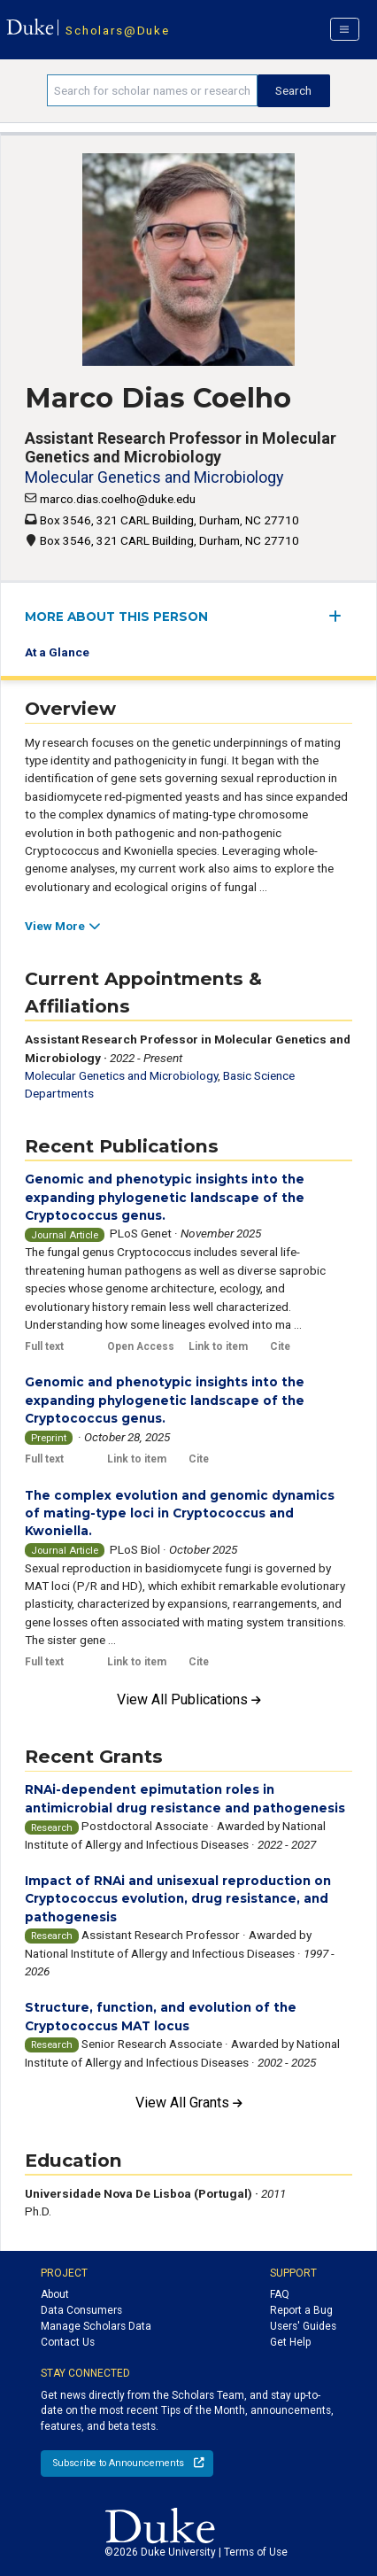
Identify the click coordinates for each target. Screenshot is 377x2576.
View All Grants (188, 2102)
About (55, 2294)
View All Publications (189, 1699)
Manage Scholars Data (96, 2326)
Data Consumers (81, 2310)
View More (62, 926)
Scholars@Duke (117, 30)
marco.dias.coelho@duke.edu (118, 499)
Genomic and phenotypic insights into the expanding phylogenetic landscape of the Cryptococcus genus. (164, 1197)
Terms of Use (256, 2552)
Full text (44, 1346)
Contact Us (68, 2342)
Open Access (140, 1346)
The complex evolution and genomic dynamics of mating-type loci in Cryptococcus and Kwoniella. (180, 1513)
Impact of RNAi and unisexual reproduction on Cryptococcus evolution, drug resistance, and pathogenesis (178, 1899)
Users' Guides (303, 2326)
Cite (280, 1346)
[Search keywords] (152, 90)
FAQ (279, 2294)
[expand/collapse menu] (340, 616)
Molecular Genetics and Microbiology (154, 477)
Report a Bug (301, 2310)
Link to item (218, 1346)
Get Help (290, 2342)
